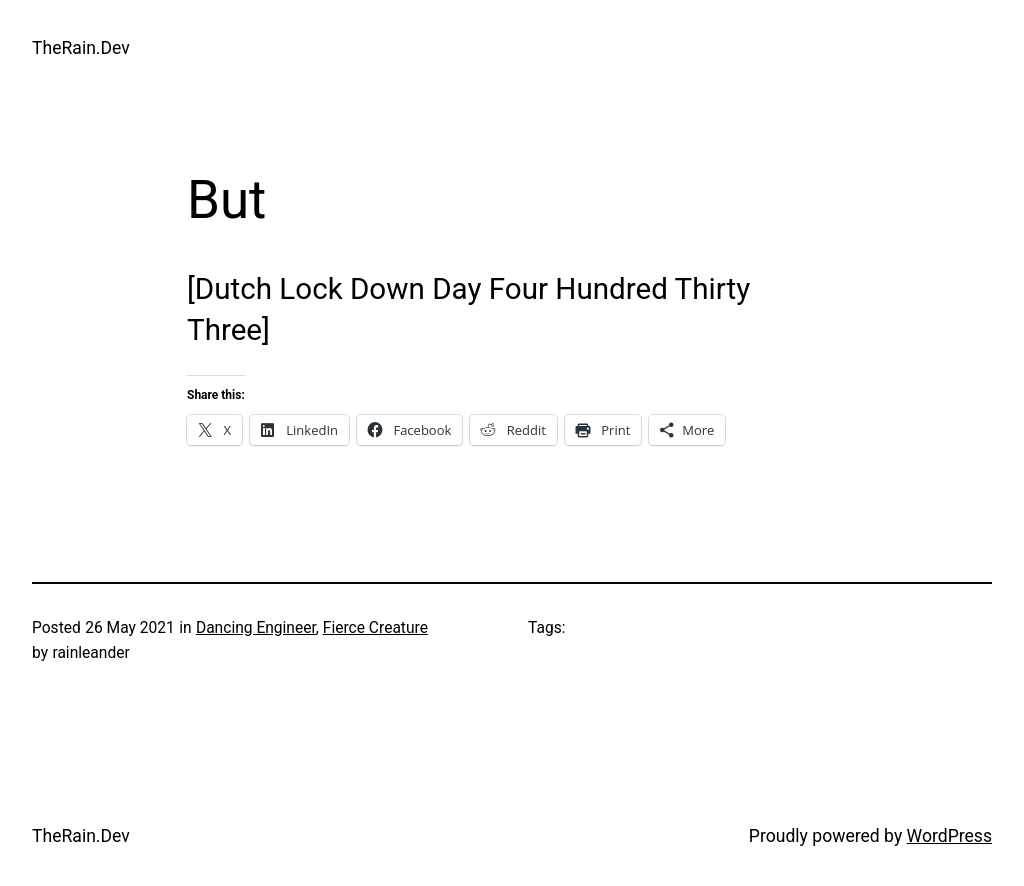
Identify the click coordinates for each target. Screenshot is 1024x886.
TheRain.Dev (81, 48)
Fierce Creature (375, 628)
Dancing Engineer (256, 628)
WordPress (949, 836)
